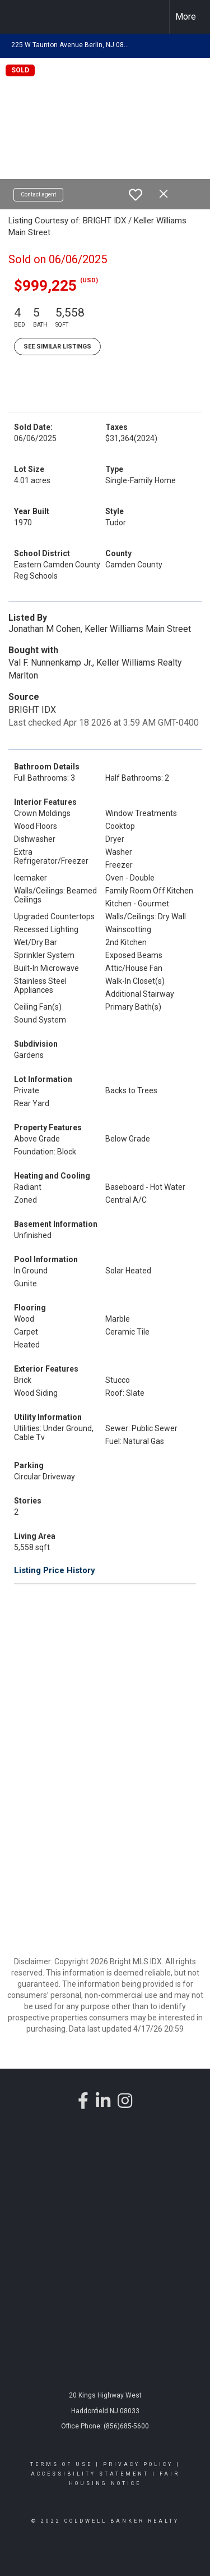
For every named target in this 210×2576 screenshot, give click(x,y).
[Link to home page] (18, 17)
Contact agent (38, 194)
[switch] (136, 194)
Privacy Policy (138, 2464)
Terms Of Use (61, 2464)
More (185, 16)
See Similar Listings (57, 346)
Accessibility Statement (90, 2474)
